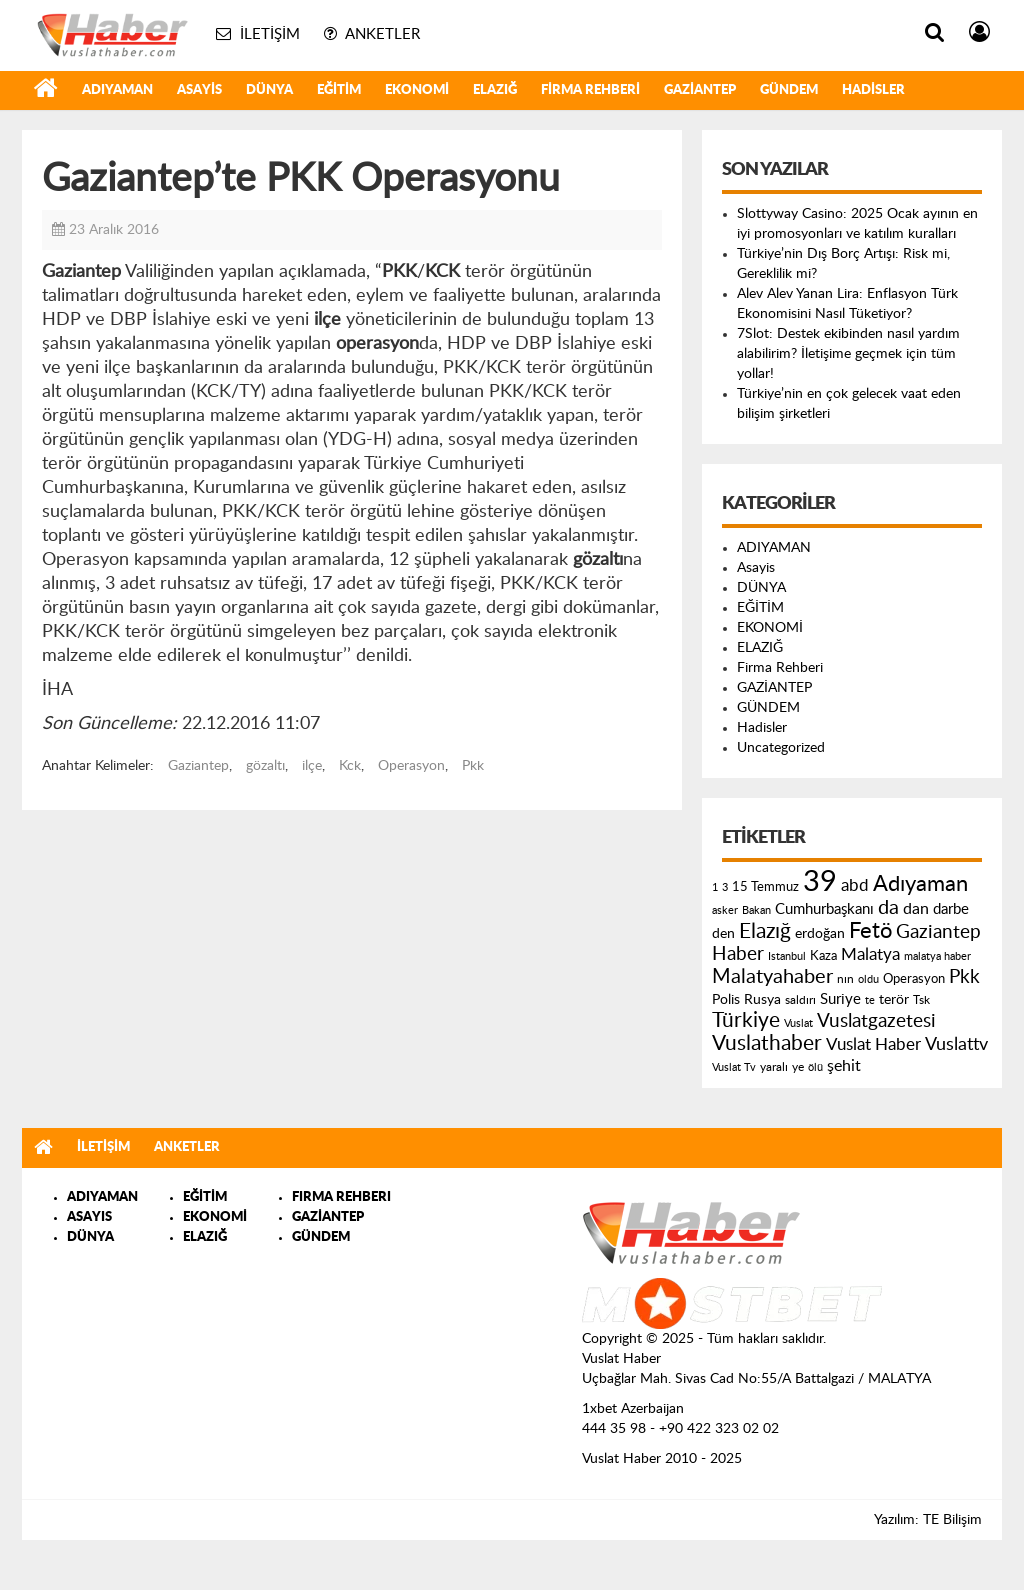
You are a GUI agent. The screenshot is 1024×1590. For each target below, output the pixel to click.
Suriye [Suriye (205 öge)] (840, 999)
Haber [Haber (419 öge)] (738, 954)
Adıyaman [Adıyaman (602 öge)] (920, 884)
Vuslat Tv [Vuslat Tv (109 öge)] (734, 1067)
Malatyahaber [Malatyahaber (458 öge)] (772, 977)
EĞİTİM (339, 90)
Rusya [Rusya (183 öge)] (762, 1000)
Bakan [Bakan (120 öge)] (756, 910)
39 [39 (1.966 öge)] (820, 882)
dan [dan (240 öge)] (916, 909)
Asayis (199, 90)
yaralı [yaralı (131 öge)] (774, 1067)
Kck (350, 766)
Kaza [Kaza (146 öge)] (823, 956)
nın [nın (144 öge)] (845, 979)
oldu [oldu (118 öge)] (868, 979)
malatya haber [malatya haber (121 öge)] (937, 956)
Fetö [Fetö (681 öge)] (870, 931)
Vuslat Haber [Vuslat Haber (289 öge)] (873, 1044)
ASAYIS (89, 1217)
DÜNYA (269, 90)
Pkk (473, 766)
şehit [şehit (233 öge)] (844, 1066)
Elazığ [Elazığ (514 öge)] (765, 931)
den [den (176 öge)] (723, 934)
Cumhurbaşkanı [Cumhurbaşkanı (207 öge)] (824, 909)
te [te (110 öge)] (870, 1000)
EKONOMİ (417, 90)
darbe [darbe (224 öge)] (951, 909)
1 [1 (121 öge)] (715, 887)
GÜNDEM (789, 90)
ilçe (312, 766)
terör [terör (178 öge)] (894, 1000)
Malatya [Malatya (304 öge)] (870, 954)
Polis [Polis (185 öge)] (726, 1000)
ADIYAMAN (117, 90)
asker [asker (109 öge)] (725, 910)
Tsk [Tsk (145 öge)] (921, 1000)
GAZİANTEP (700, 90)
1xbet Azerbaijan (633, 1409)
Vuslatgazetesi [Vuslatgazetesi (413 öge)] (876, 1021)
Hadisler (873, 90)
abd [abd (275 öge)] (855, 886)
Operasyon (411, 766)
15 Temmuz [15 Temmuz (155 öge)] (765, 887)
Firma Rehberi (590, 90)
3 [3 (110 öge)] (725, 887)
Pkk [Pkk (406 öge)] (964, 977)
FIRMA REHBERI (341, 1197)
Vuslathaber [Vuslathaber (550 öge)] (767, 1043)
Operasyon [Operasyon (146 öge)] (914, 979)
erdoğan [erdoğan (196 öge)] (820, 933)
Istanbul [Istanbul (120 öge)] (787, 956)
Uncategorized (781, 748)
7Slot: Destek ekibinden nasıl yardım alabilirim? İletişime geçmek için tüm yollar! (848, 354)
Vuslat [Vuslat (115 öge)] (798, 1023)
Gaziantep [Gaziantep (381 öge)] (938, 932)
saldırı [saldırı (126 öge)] (800, 1000)
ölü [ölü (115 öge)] (815, 1067)
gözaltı (265, 766)
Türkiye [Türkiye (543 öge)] (746, 1020)
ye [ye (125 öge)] (798, 1067)
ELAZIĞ (495, 90)
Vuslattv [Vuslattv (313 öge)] (956, 1044)
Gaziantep (198, 766)
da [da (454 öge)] (888, 908)
